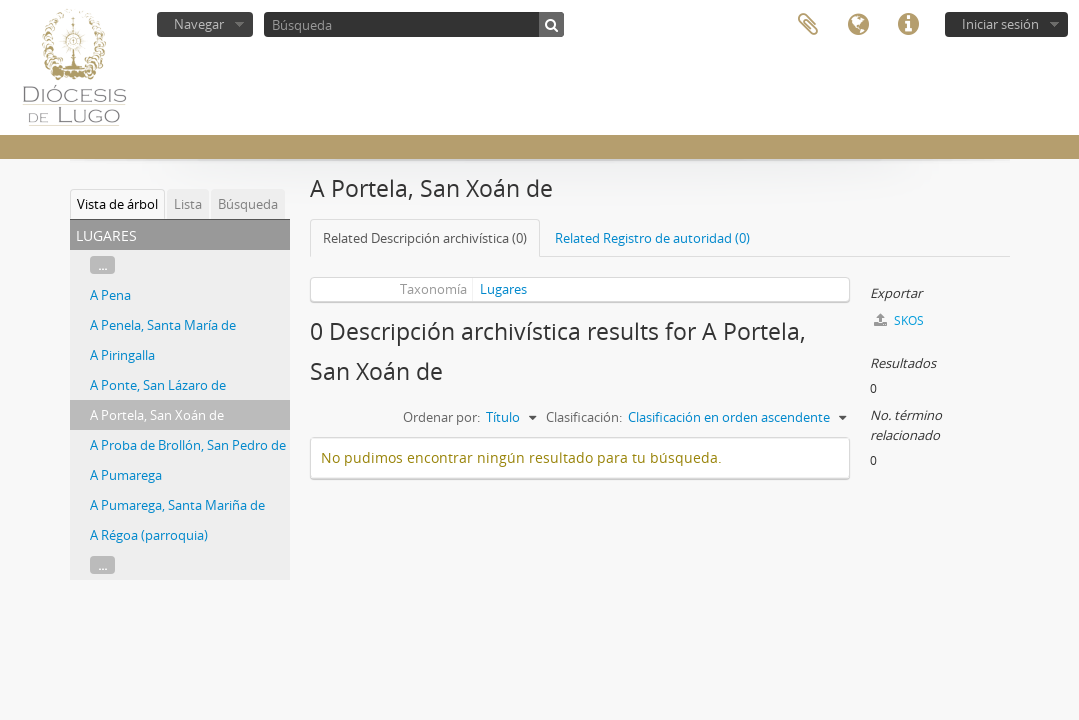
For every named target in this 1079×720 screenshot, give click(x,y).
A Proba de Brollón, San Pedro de (188, 445)
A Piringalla (122, 355)
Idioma (858, 25)
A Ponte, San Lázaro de (158, 385)
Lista (188, 204)
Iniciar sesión (1000, 24)
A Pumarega (126, 475)
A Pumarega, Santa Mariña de (177, 505)
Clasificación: (584, 417)
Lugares (503, 289)
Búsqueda (248, 204)
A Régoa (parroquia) (149, 535)
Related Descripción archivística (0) (425, 238)
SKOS (899, 320)
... (102, 265)
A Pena (110, 295)
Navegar (199, 24)
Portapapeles (808, 25)
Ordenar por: (441, 417)
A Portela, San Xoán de (157, 415)
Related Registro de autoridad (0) (652, 238)
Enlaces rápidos (908, 25)
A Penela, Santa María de (163, 325)
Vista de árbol (117, 204)
